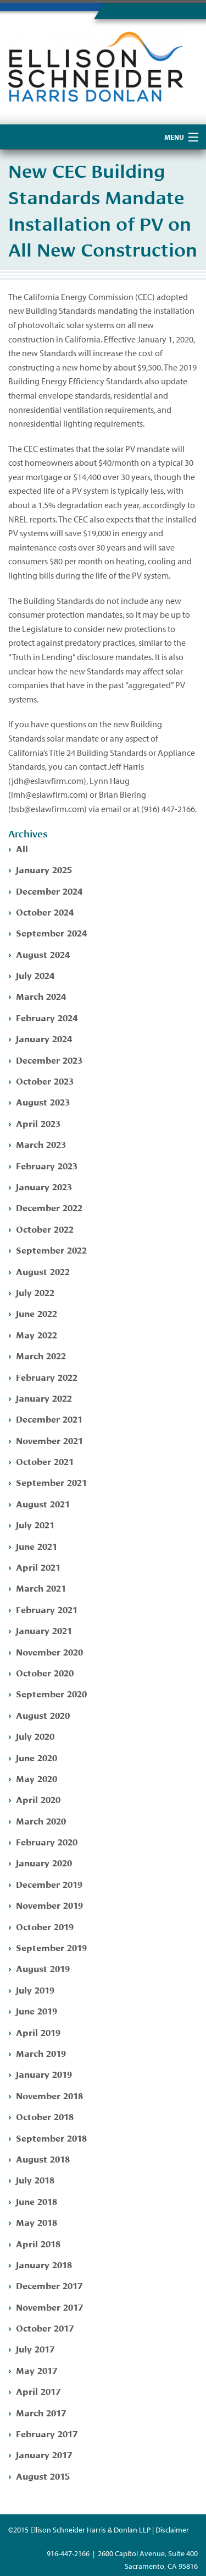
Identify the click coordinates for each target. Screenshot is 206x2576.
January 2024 (44, 1038)
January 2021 (44, 1630)
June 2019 (36, 2010)
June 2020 (36, 1757)
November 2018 (49, 2095)
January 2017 (44, 2454)
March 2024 (41, 995)
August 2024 (43, 953)
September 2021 (51, 1481)
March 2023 (41, 1143)
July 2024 (35, 974)
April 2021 (38, 1566)
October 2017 (45, 2327)
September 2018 (51, 2137)
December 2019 (49, 1883)
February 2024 (46, 1017)
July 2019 (35, 1989)
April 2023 (38, 1123)
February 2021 (46, 1609)
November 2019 (49, 1904)
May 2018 (36, 2221)
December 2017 (49, 2285)
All (22, 848)
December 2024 (49, 890)
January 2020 (44, 1862)
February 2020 (46, 1841)
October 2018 (45, 2116)
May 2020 (36, 1778)
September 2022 (51, 1249)
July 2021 (35, 1524)
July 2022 (35, 1292)
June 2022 (36, 1312)
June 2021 (36, 1545)
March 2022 (41, 1355)
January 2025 (44, 869)
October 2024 (45, 911)
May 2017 (36, 2369)
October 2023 (45, 1080)
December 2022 (49, 1207)
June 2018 (36, 2200)
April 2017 (38, 2390)
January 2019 (44, 2073)
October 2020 (45, 1672)
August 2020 (43, 1714)
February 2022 (46, 1376)
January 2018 (44, 2264)
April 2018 (38, 2243)
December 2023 (49, 1059)
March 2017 (41, 2412)
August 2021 (43, 1503)
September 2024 (51, 932)
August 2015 (43, 2475)
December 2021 (49, 1418)
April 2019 (38, 2031)
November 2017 (49, 2306)
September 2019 (51, 1947)
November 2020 (49, 1651)
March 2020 (41, 1820)
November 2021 (49, 1440)
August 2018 (43, 2158)
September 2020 (51, 1693)
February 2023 (46, 1165)
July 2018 (35, 2179)
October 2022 (45, 1228)
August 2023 (43, 1101)
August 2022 (43, 1271)
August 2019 (43, 1968)
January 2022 (44, 1397)
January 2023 (44, 1186)
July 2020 (35, 1735)
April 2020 (38, 1799)
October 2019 (45, 1926)
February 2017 (46, 2433)
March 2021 (41, 1587)
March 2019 (41, 2052)
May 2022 (36, 1334)
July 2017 (35, 2348)
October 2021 (45, 1461)
